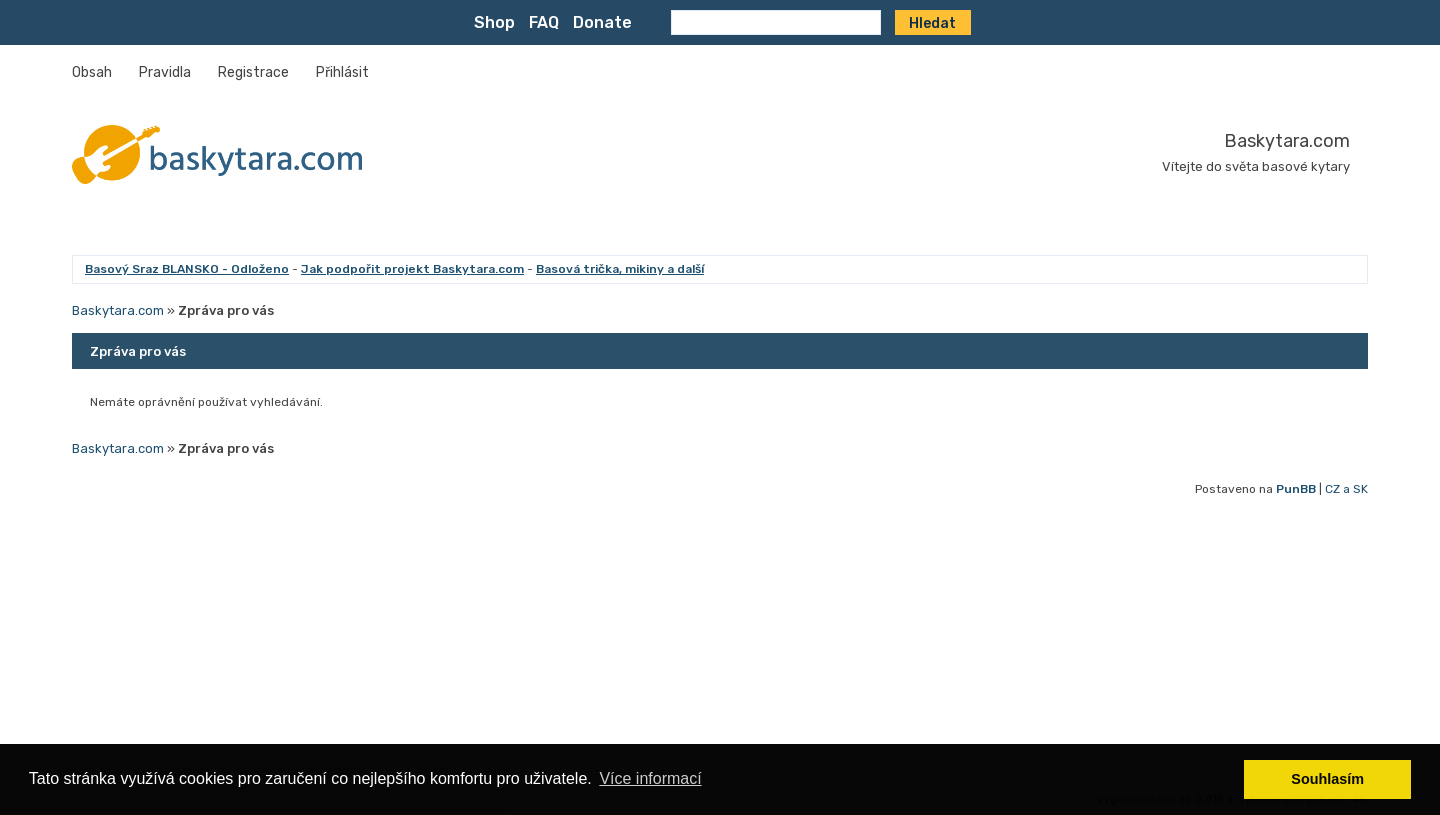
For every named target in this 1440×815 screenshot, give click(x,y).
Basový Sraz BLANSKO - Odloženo (187, 269)
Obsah (92, 72)
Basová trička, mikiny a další (620, 269)
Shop (494, 22)
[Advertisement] (672, 646)
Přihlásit (342, 72)
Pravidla (165, 72)
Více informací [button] (650, 778)
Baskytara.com (1287, 141)
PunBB (1296, 489)
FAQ (544, 22)
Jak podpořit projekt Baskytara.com (412, 269)
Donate (602, 22)
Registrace (253, 72)
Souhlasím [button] (1327, 779)
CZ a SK (1346, 489)
